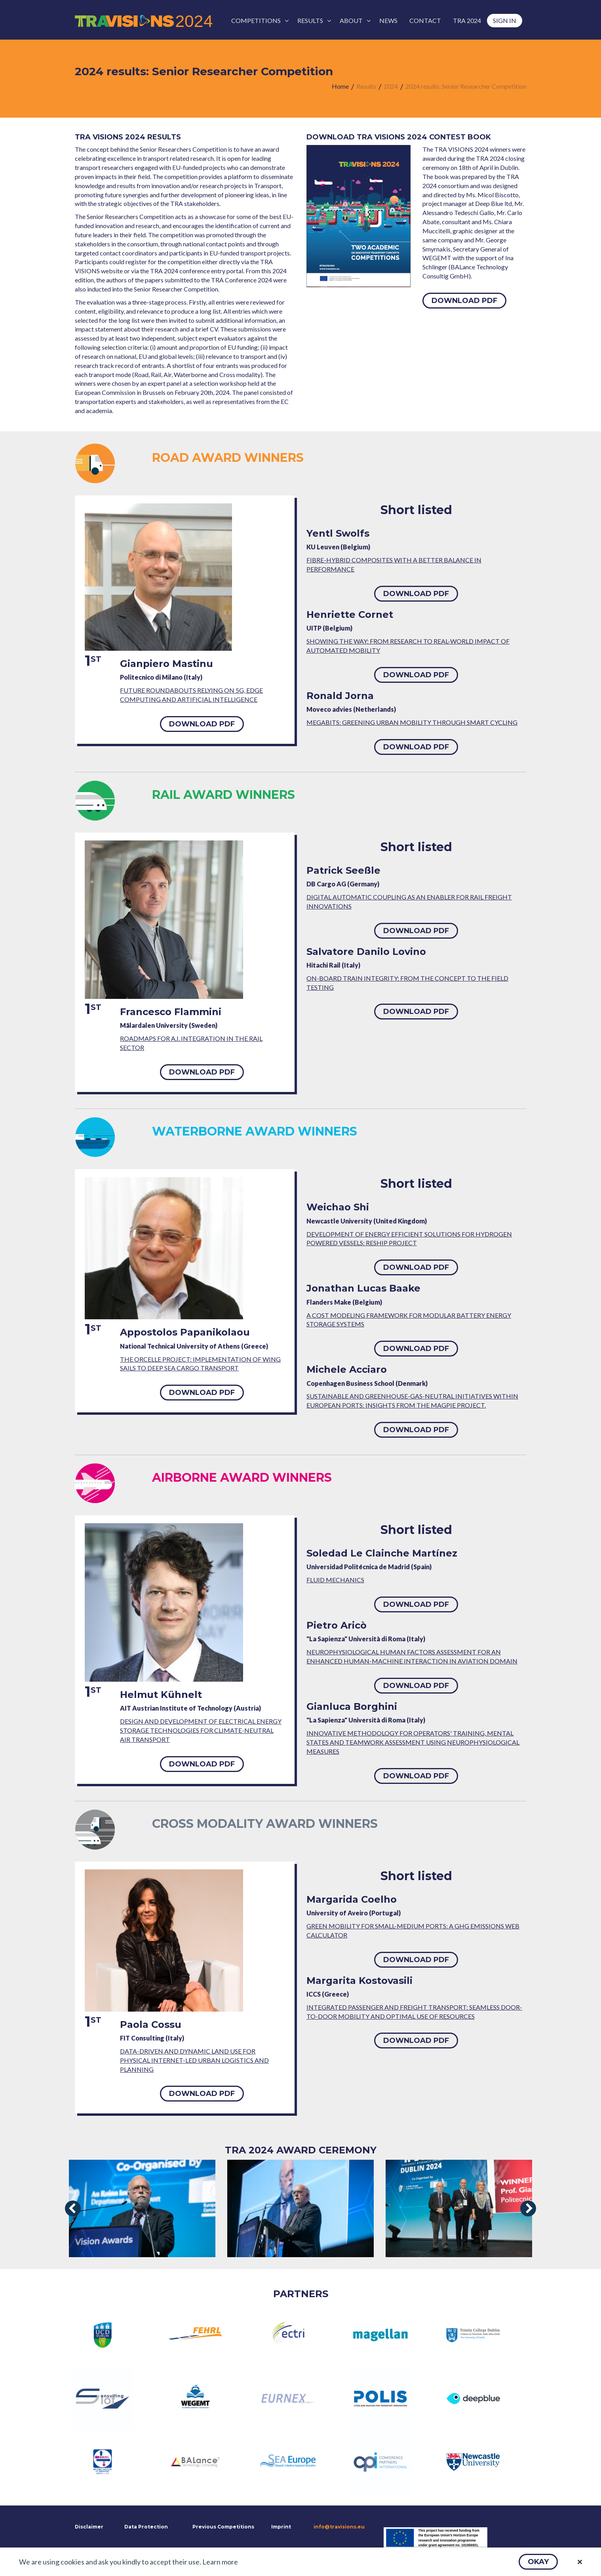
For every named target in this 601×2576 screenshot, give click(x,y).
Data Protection (146, 2527)
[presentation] (73, 2208)
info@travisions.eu (339, 2527)
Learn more (220, 2561)
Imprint (281, 2527)
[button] (538, 2562)
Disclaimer (88, 2527)
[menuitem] (258, 20)
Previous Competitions (223, 2527)
